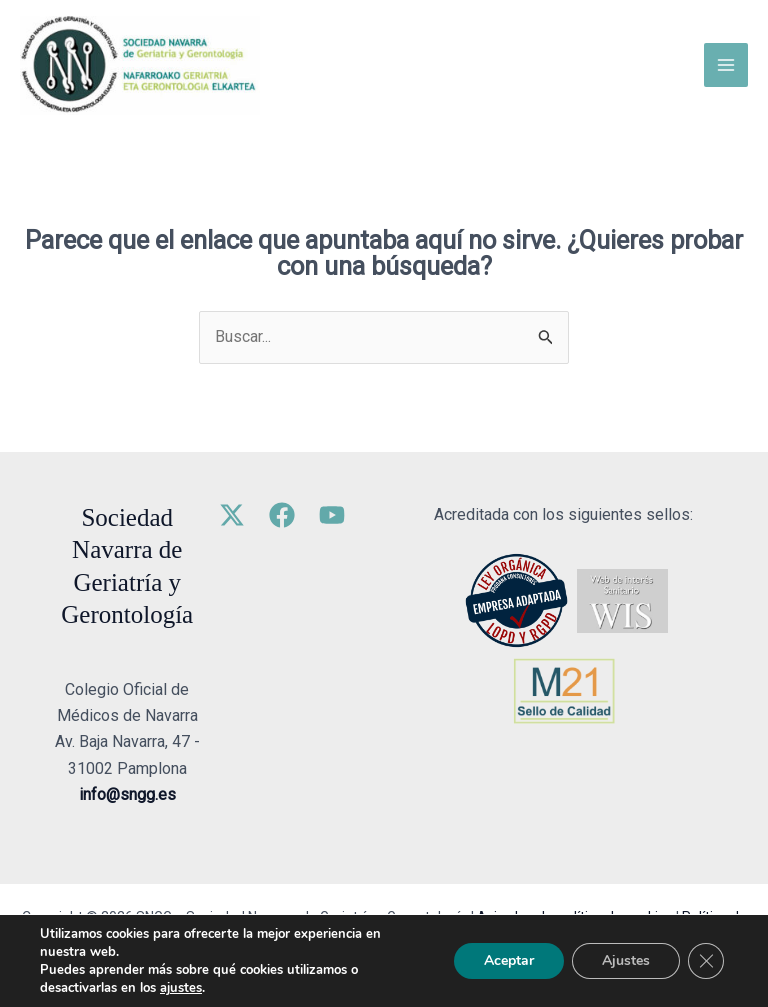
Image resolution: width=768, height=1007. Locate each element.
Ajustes (626, 960)
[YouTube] (332, 515)
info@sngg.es (127, 794)
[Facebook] (282, 515)
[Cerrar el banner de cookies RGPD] (706, 961)
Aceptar (509, 960)
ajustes (181, 988)
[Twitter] (232, 515)
